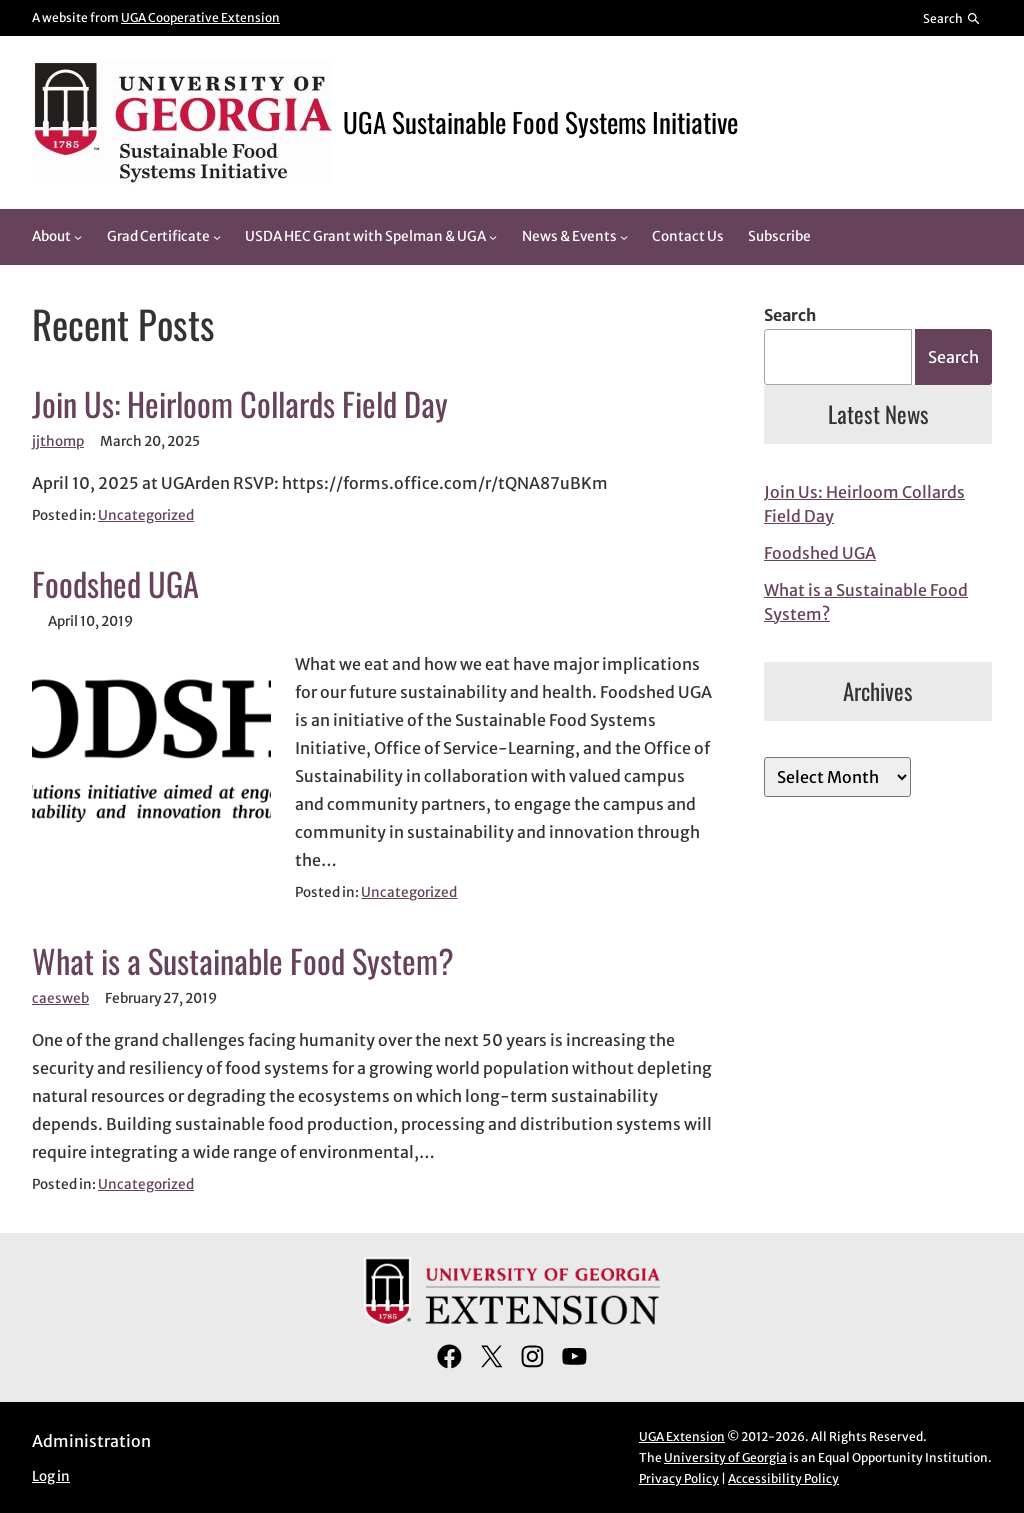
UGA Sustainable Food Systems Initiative (540, 122)
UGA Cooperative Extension (200, 17)
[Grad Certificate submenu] (217, 237)
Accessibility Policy (783, 1478)
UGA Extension (682, 1436)
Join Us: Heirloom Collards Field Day (240, 403)
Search (790, 315)
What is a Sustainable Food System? (243, 960)
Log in (51, 1476)
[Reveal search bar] (952, 18)
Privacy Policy (679, 1478)
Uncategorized (146, 515)
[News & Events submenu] (624, 237)
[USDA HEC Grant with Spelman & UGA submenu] (493, 237)
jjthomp (58, 441)
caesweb (60, 998)
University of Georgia (725, 1457)
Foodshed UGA (115, 583)
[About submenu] (78, 237)
